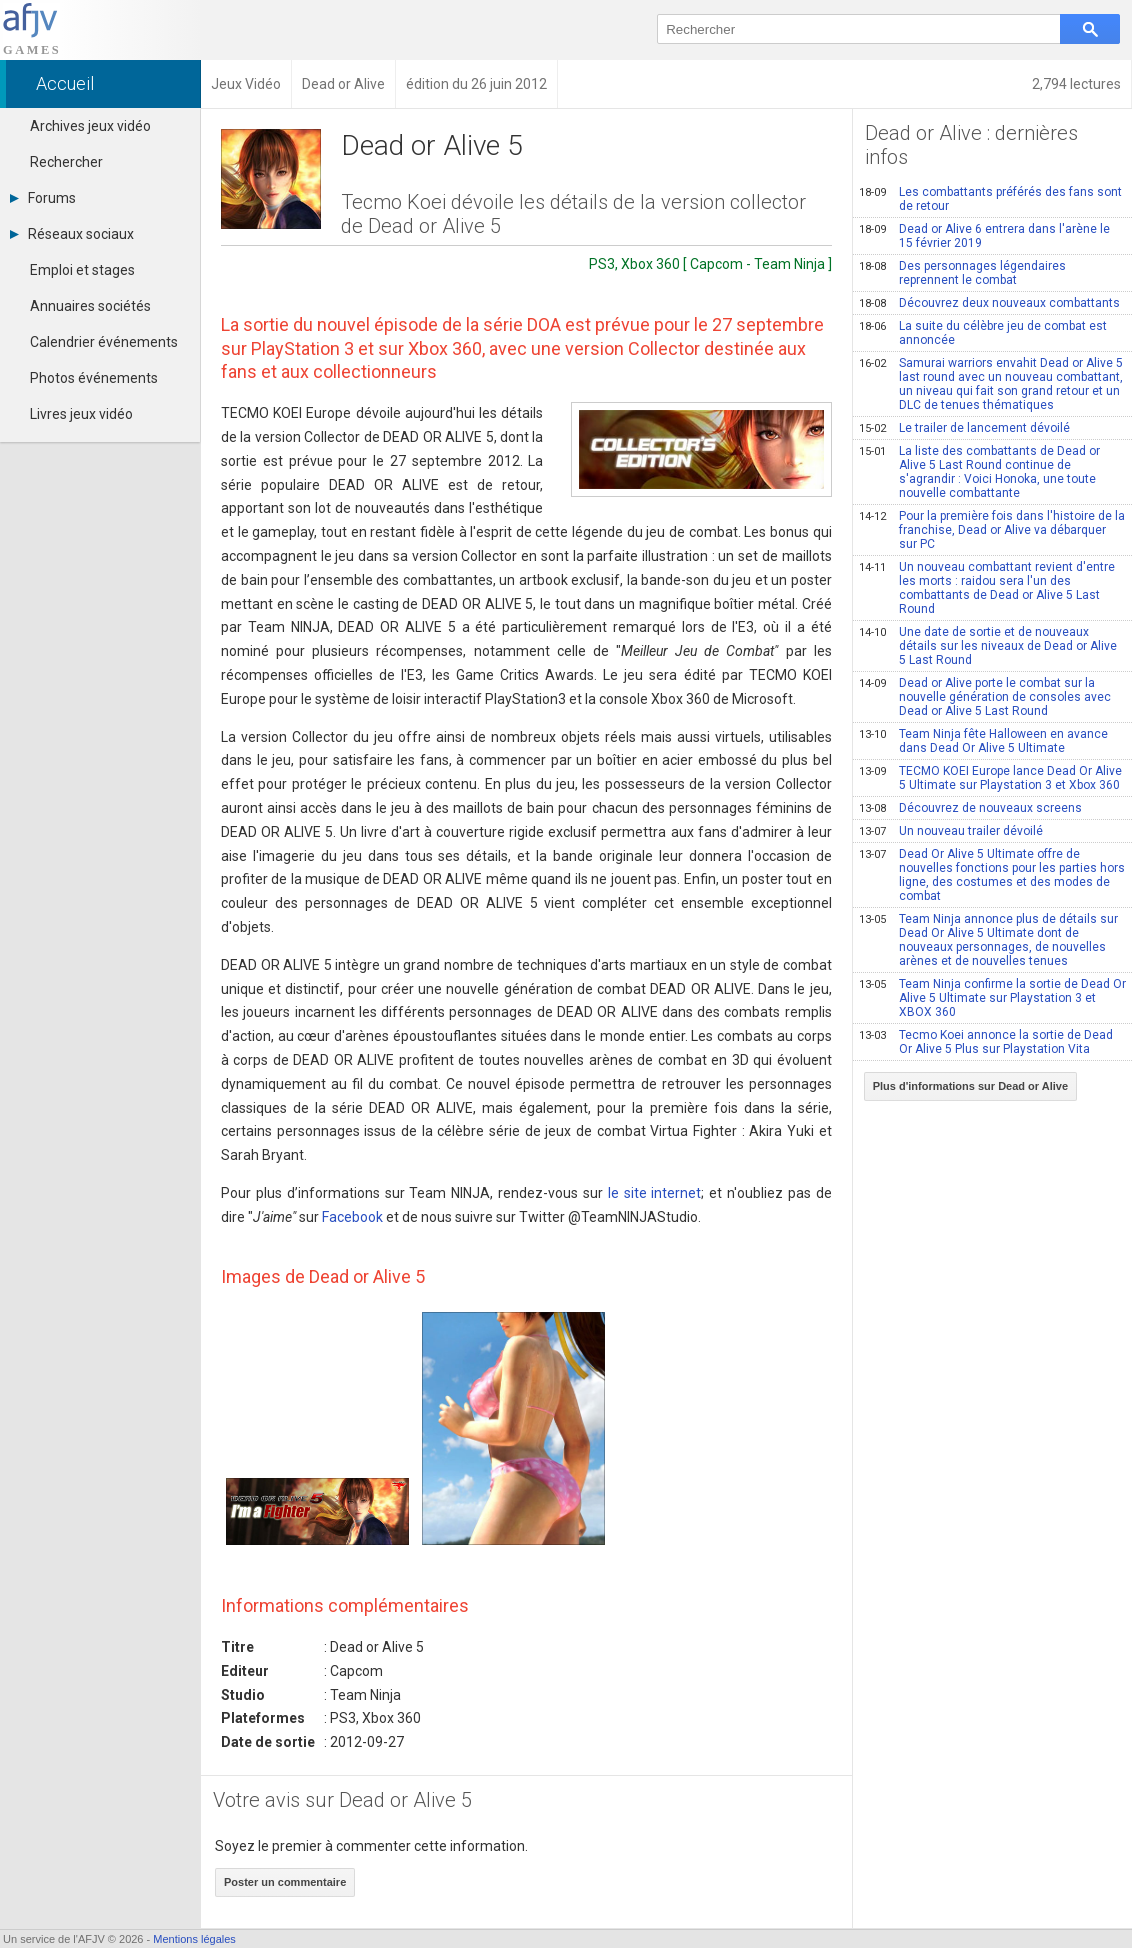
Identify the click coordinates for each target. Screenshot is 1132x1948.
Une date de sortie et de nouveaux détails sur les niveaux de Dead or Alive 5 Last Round (988, 646)
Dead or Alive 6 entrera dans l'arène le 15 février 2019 (984, 236)
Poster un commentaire (285, 1882)
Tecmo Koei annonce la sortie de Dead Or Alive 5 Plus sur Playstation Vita (986, 1042)
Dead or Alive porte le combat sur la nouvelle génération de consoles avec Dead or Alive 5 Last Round (985, 697)
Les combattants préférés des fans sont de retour (990, 199)
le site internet (655, 1193)
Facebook (352, 1217)
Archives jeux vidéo (90, 126)
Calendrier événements (104, 342)
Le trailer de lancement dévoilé (964, 428)
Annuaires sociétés (90, 306)
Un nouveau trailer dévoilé (951, 831)
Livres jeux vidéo (81, 414)
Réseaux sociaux (72, 234)
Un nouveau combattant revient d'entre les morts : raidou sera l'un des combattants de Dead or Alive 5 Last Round (987, 588)
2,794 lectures (1076, 84)
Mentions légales (194, 1939)
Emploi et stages (82, 270)
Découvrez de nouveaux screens (970, 808)
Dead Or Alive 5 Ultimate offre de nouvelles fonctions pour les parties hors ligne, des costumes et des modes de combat (992, 875)
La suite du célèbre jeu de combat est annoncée (983, 333)
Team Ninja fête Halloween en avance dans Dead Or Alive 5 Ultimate (983, 741)
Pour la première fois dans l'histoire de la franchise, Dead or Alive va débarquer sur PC (992, 530)
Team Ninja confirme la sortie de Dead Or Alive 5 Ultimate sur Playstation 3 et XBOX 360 (992, 998)
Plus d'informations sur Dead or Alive (970, 1086)
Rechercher (66, 162)
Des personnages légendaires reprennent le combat (962, 273)
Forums (43, 198)
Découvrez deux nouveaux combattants (989, 303)
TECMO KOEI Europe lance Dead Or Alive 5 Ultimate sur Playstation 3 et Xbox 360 (990, 778)
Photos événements (94, 378)
